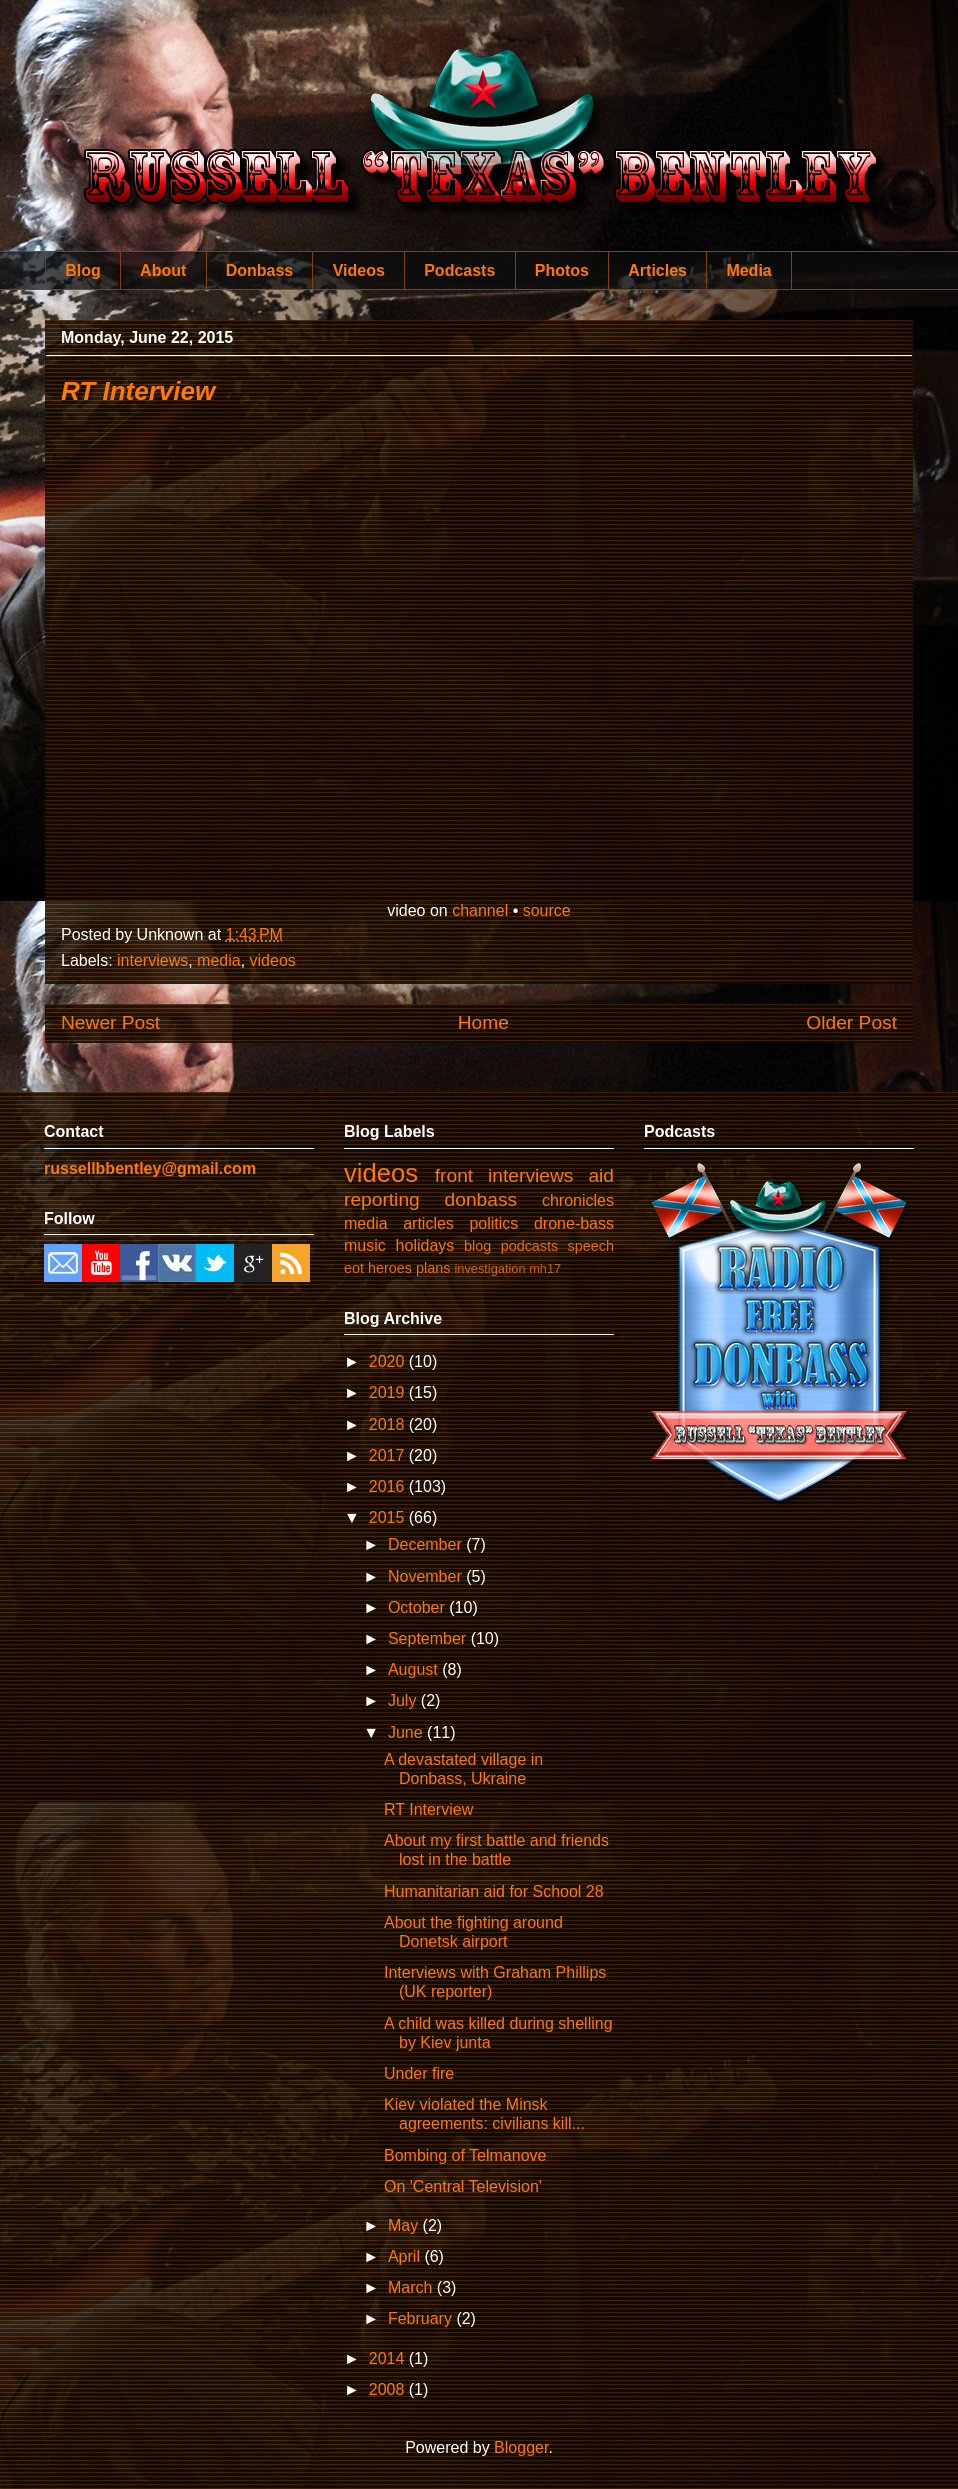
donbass (481, 1199)
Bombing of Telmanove (465, 2155)
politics (493, 1223)
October (418, 1607)
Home (483, 1022)
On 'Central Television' (463, 2186)
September (429, 1638)
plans (433, 1268)
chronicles (578, 1200)
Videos (359, 270)
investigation (489, 1268)
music (365, 1245)
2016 (389, 1486)
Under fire (419, 2073)
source (547, 910)
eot (354, 1268)
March (412, 2287)
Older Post (851, 1022)
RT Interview (138, 391)
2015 (389, 1517)
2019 (389, 1392)
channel (480, 910)
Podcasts (459, 270)
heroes (390, 1268)
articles (428, 1223)
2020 (389, 1361)
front (454, 1175)
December (427, 1544)
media (219, 960)
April (406, 2256)
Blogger (521, 2447)
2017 (389, 1455)
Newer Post (110, 1022)
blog (477, 1246)
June (407, 1732)
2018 (389, 1424)
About (163, 270)
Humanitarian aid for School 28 (494, 1891)
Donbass (260, 270)
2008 (389, 2389)
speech (591, 1246)
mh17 (545, 1268)
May (405, 2225)
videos (273, 960)
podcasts (530, 1246)
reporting (382, 1199)
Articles (657, 270)
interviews (152, 960)
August (415, 1669)
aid (601, 1175)
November (427, 1576)
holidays (425, 1245)
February (422, 2318)
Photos (562, 270)
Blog (83, 270)
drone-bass (574, 1223)
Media (748, 270)
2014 (389, 2358)
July (404, 1700)
